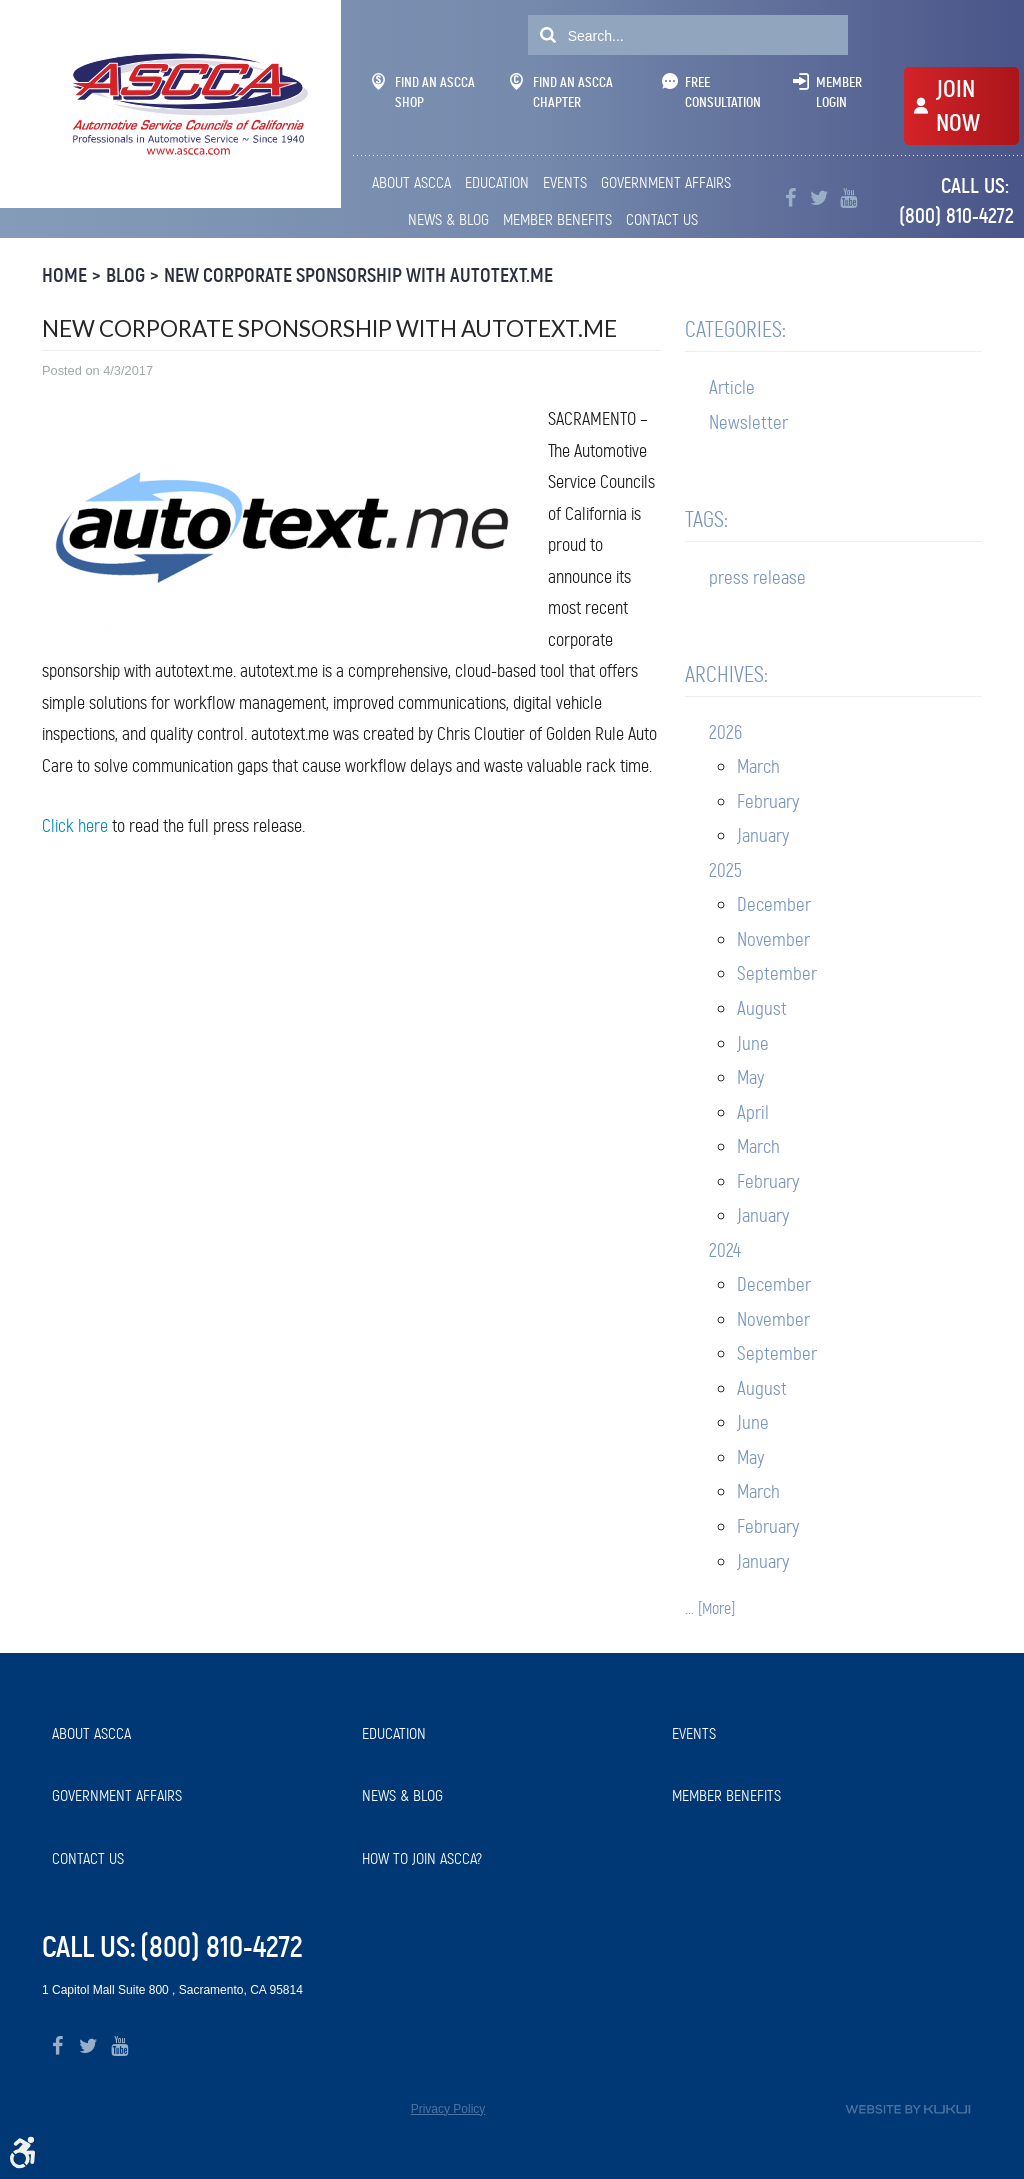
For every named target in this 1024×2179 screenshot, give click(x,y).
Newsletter (748, 422)
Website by (908, 2109)
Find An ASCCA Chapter (561, 92)
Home (64, 275)
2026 (725, 732)
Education (497, 182)
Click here (75, 826)
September (777, 973)
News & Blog (448, 219)
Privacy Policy (448, 2109)
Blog (125, 275)
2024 (725, 1250)
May (750, 1077)
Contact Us (662, 219)
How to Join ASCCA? (422, 1858)
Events (565, 182)
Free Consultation (723, 92)
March (758, 766)
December (774, 904)
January (763, 835)
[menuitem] (413, 183)
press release (757, 577)
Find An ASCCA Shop (423, 92)
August (762, 1008)
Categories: (735, 329)
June (753, 1043)
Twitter (819, 198)
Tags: (706, 519)
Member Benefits (557, 219)
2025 (725, 870)
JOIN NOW (958, 106)
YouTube (848, 198)
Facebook (790, 198)
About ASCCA (411, 182)
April (753, 1112)
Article (732, 387)
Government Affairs (666, 182)
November (773, 939)
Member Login (839, 92)
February (768, 801)
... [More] (710, 1608)
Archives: (726, 674)
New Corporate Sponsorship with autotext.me (358, 275)
